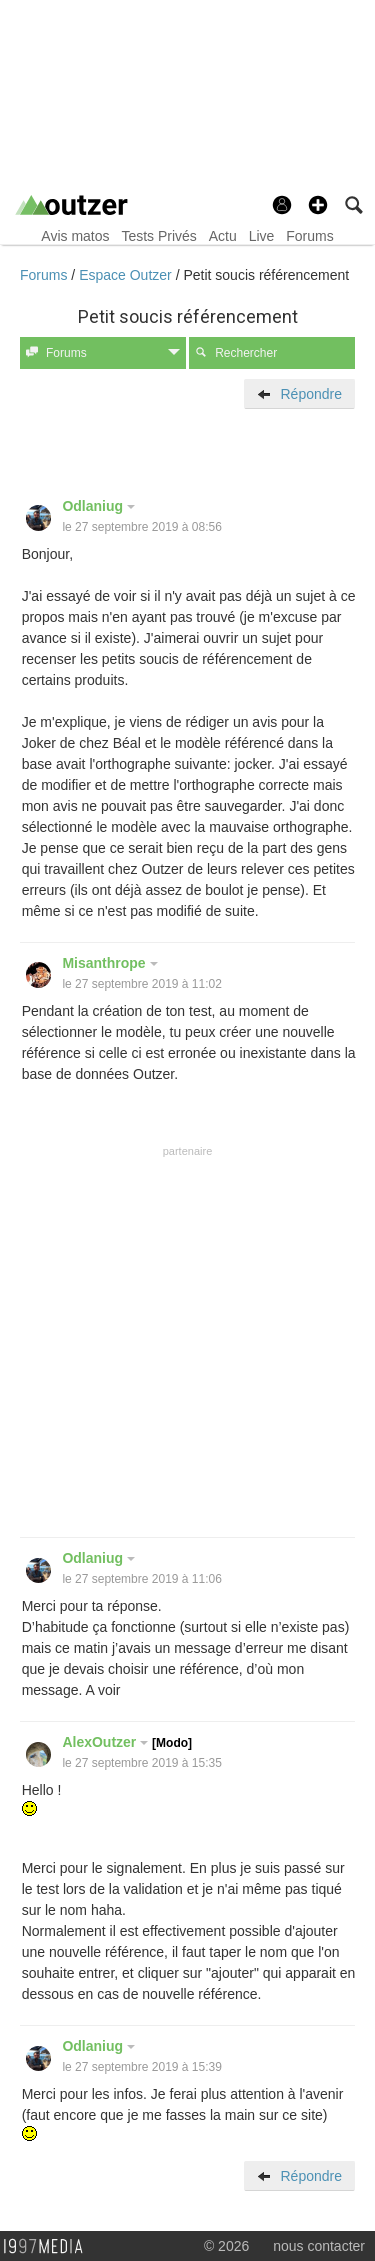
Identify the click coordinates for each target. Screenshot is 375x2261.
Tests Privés (158, 236)
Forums (309, 236)
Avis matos (75, 236)
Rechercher (236, 353)
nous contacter (319, 2246)
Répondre (299, 394)
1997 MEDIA (49, 2247)
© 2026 (226, 2246)
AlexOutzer (127, 1742)
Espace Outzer (127, 275)
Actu (223, 236)
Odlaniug (98, 506)
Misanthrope (109, 963)
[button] (318, 205)
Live (262, 236)
